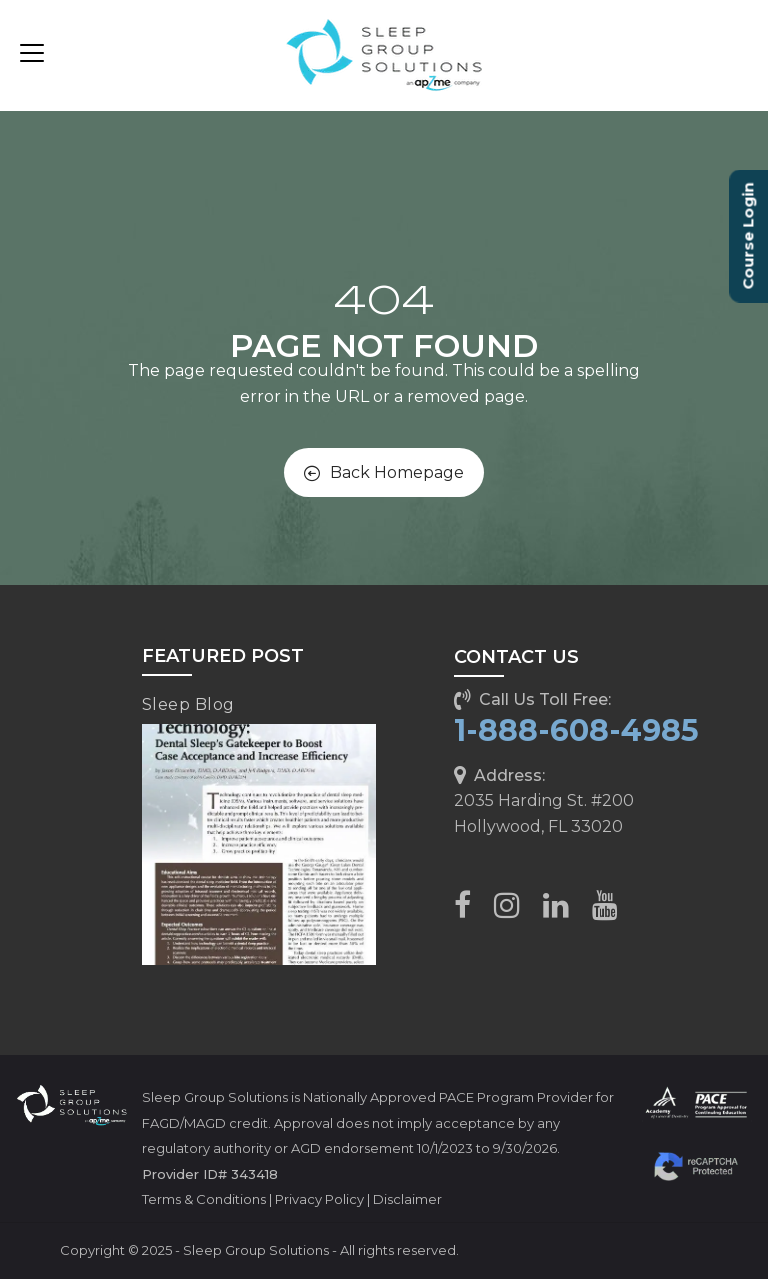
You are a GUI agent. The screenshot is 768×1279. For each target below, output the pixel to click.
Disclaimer (407, 1199)
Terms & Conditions (204, 1199)
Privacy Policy (319, 1199)
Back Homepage (384, 472)
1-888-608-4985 (576, 730)
